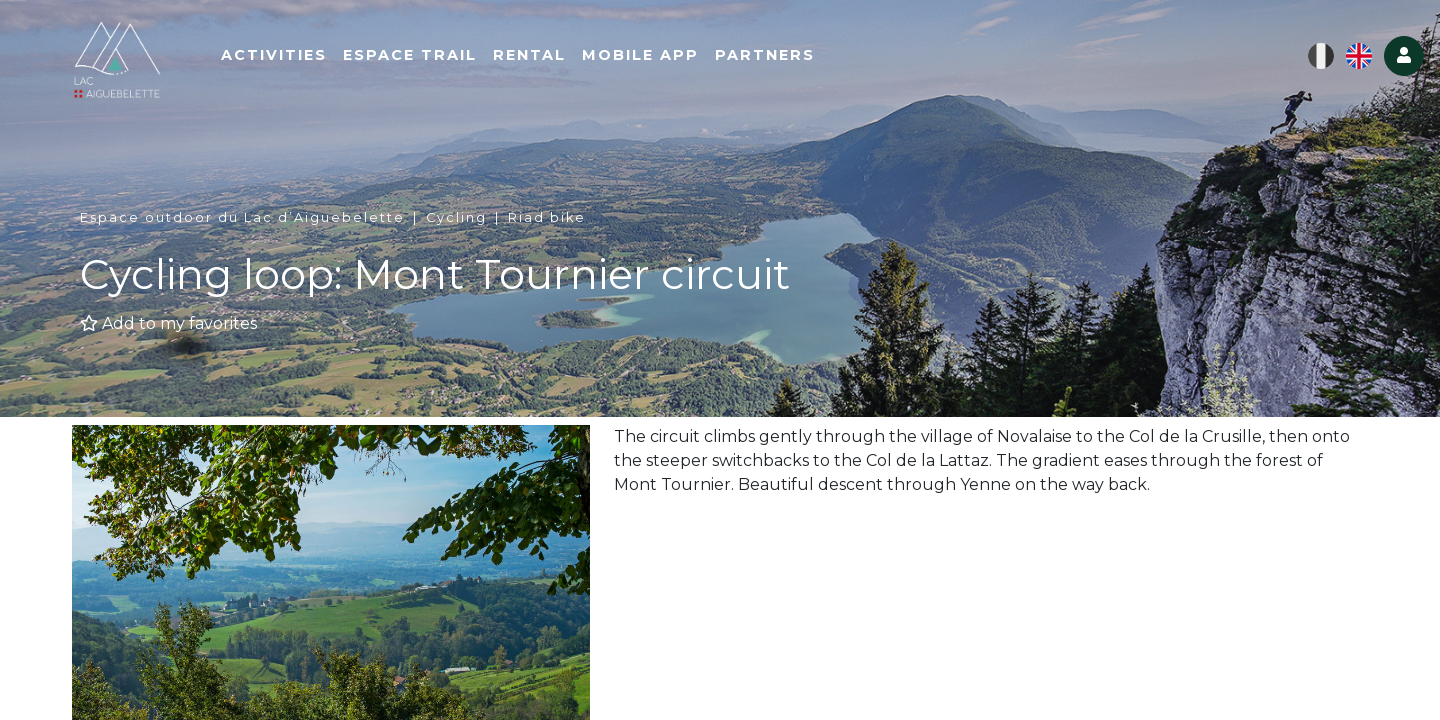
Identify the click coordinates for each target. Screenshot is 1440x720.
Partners (780, 57)
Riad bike (547, 217)
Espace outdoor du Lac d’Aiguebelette (242, 217)
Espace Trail (425, 57)
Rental (544, 57)
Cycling (456, 217)
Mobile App (655, 57)
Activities (289, 57)
